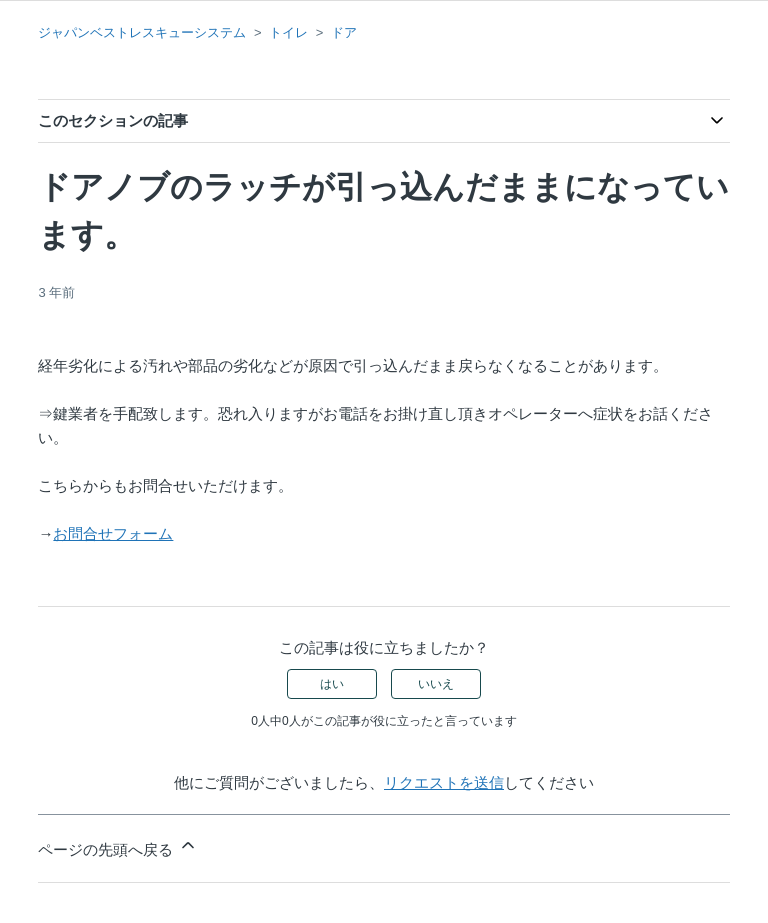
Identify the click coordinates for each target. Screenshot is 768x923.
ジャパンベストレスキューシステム (142, 32)
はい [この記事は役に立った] (332, 684)
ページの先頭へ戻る (117, 846)
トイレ (288, 32)
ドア (344, 32)
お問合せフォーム (113, 533)
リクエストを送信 (444, 782)
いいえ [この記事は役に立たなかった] (436, 684)
